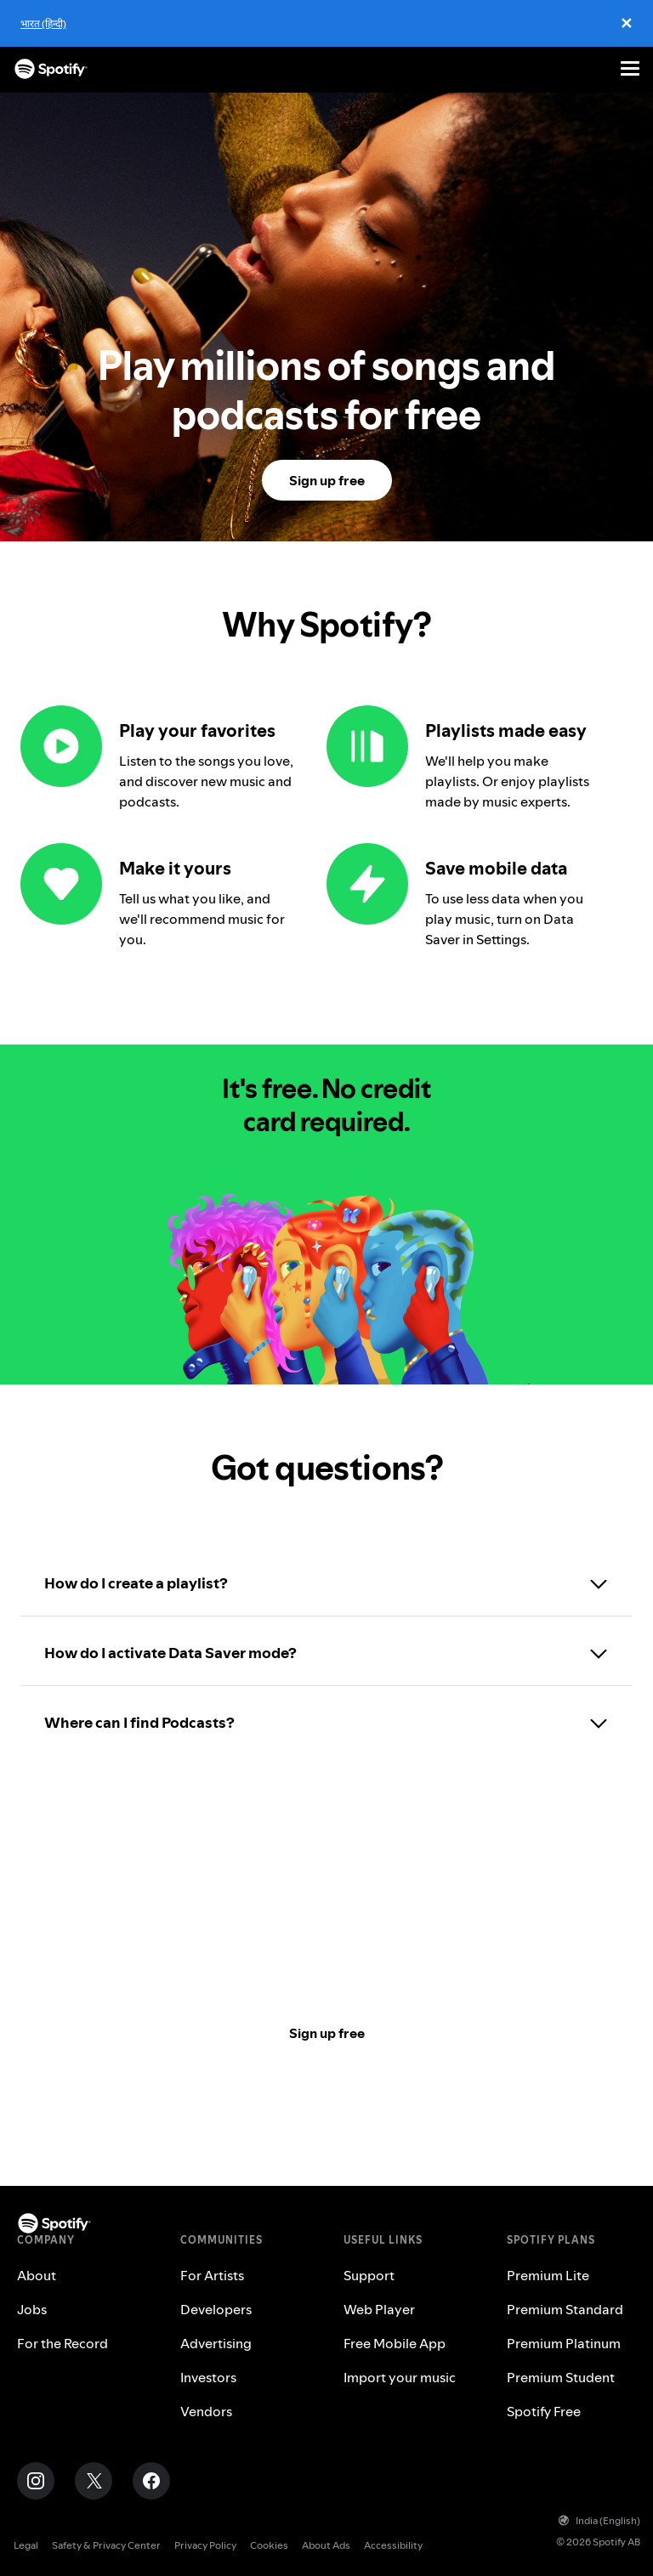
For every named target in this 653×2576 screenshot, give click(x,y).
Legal (26, 2545)
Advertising (216, 2343)
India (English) (599, 2520)
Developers (216, 2309)
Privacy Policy (205, 2545)
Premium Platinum (564, 2343)
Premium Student (561, 2377)
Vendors (206, 2411)
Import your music (400, 2377)
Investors (208, 2377)
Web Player (379, 2309)
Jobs (32, 2309)
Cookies (269, 2545)
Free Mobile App (395, 2343)
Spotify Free (544, 2411)
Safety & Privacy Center (106, 2545)
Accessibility (393, 2545)
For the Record (62, 2343)
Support (369, 2275)
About (36, 2275)
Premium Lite (548, 2275)
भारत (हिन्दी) (43, 23)
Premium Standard (565, 2309)
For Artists (212, 2275)
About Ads (326, 2545)
